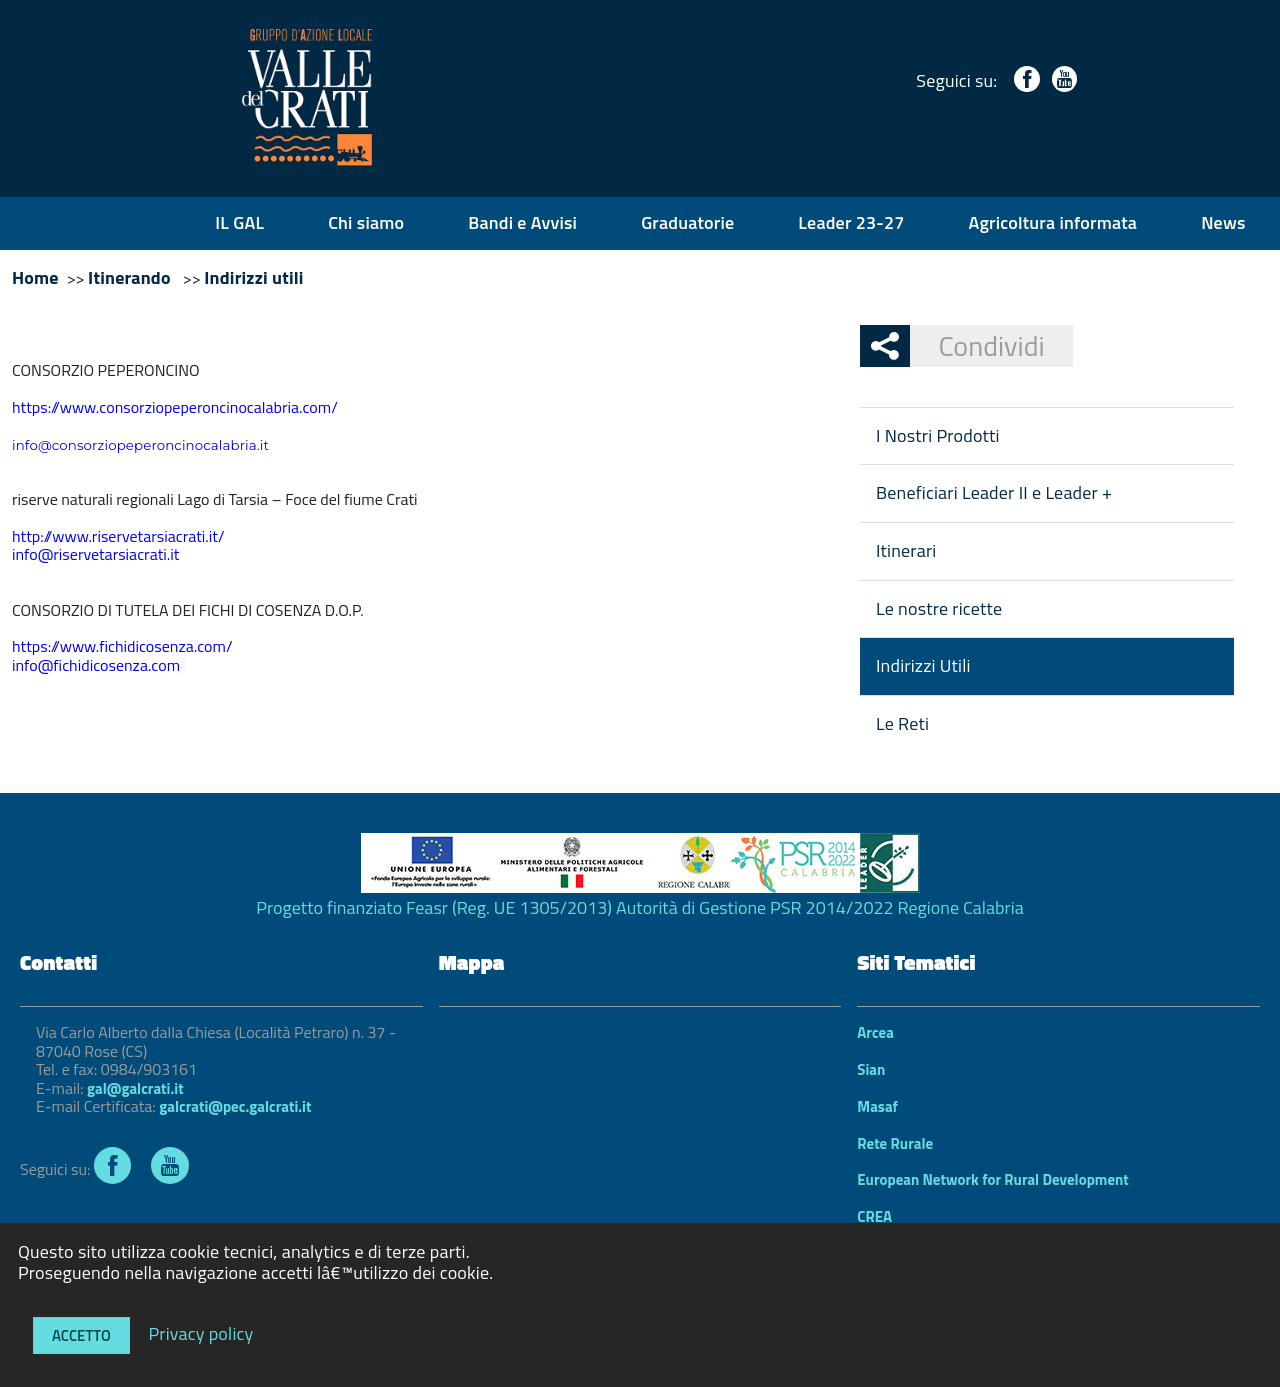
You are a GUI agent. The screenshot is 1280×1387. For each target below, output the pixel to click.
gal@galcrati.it (135, 1088)
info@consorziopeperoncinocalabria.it (140, 445)
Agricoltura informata (1053, 222)
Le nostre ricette (939, 608)
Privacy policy (200, 1332)
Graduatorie (687, 222)
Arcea (875, 1032)
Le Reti (902, 723)
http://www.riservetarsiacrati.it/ (118, 536)
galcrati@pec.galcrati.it (235, 1106)
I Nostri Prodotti (938, 435)
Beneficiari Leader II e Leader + (994, 492)
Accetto (81, 1335)
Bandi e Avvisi (522, 222)
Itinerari (906, 550)
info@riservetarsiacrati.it (95, 554)
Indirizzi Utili (923, 665)
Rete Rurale (895, 1143)
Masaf (877, 1106)
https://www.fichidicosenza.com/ (122, 646)
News (1223, 222)
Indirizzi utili (253, 277)
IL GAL (239, 222)
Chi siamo (366, 222)
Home (35, 277)
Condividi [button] (977, 345)
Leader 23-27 (851, 222)
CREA (874, 1216)
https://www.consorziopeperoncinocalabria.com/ (175, 407)
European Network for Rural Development (993, 1179)
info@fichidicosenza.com (96, 665)
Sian (871, 1069)
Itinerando (131, 277)
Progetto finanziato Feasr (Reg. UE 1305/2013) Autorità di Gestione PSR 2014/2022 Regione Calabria (639, 907)
